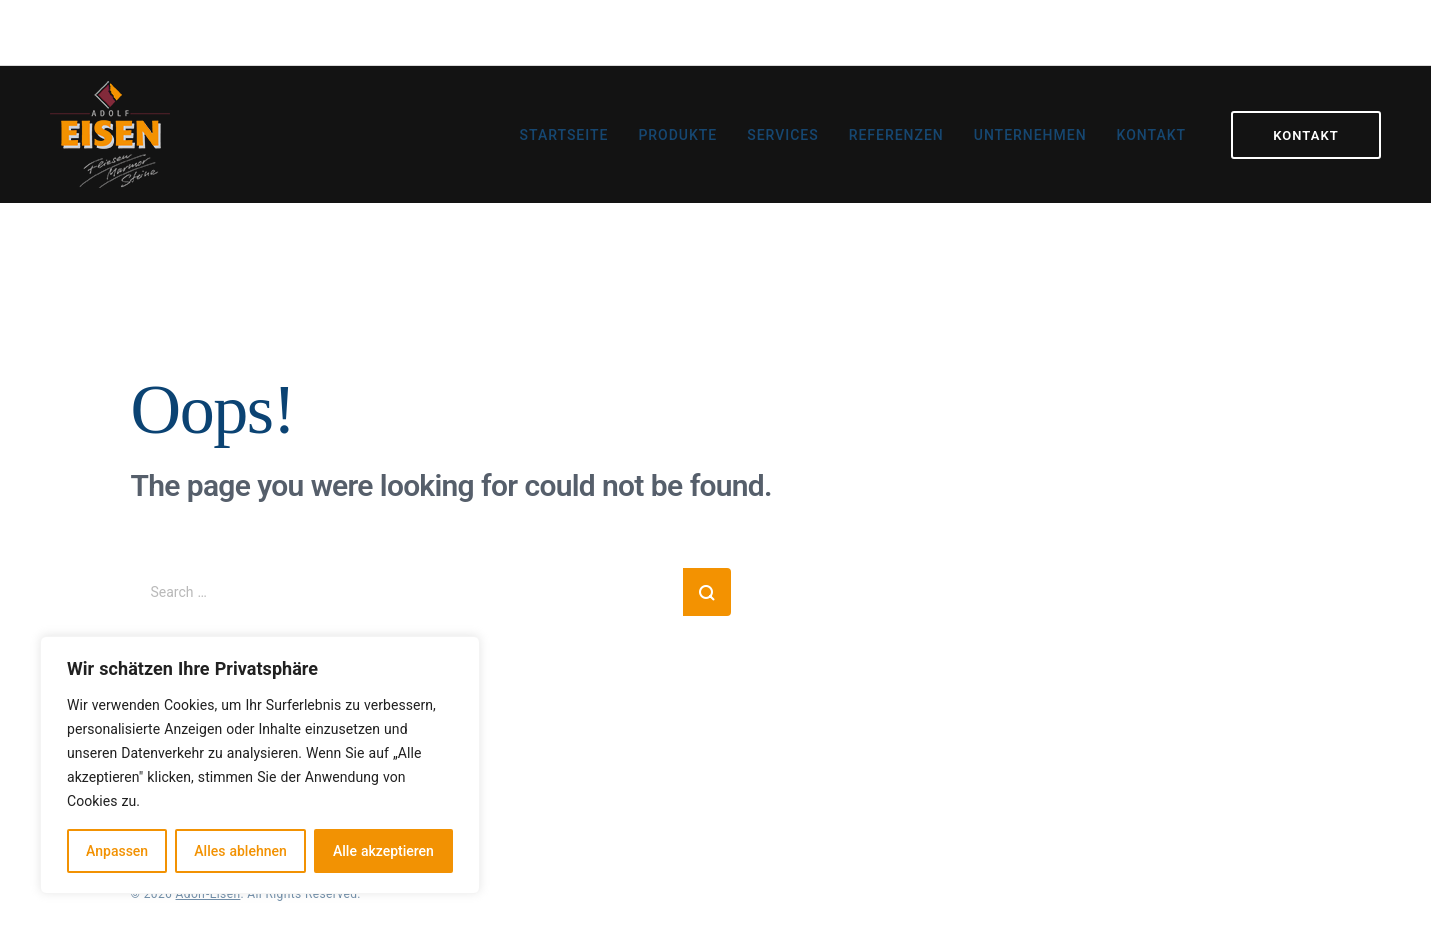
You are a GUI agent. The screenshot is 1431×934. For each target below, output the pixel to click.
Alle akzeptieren (383, 850)
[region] (260, 765)
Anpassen (117, 850)
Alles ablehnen (240, 850)
